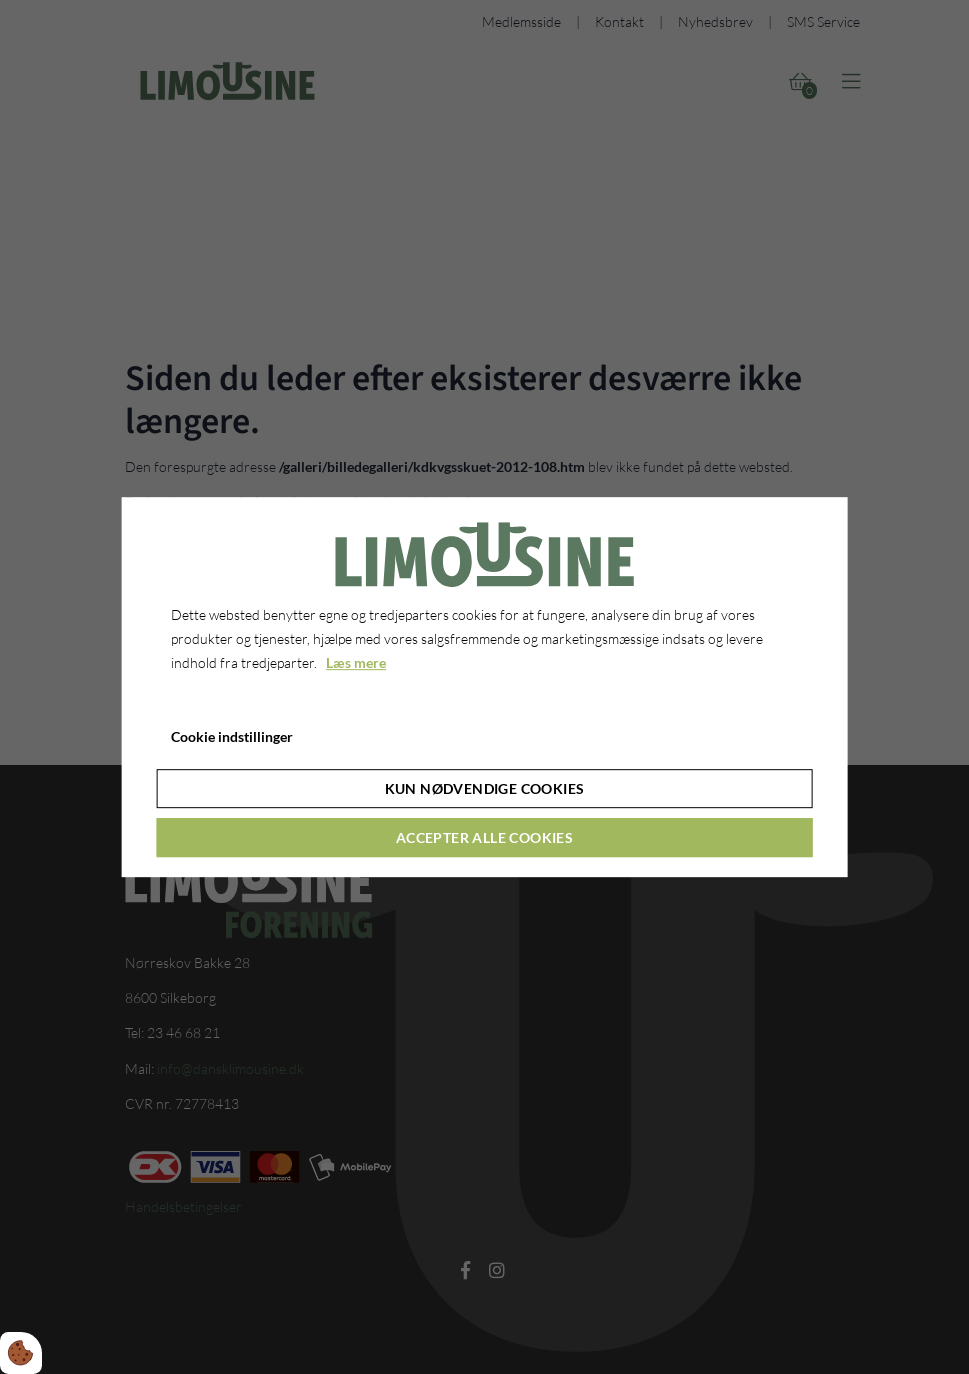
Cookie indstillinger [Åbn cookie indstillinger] (232, 736)
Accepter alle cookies (484, 837)
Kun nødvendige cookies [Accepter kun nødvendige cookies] (485, 788)
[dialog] (484, 687)
